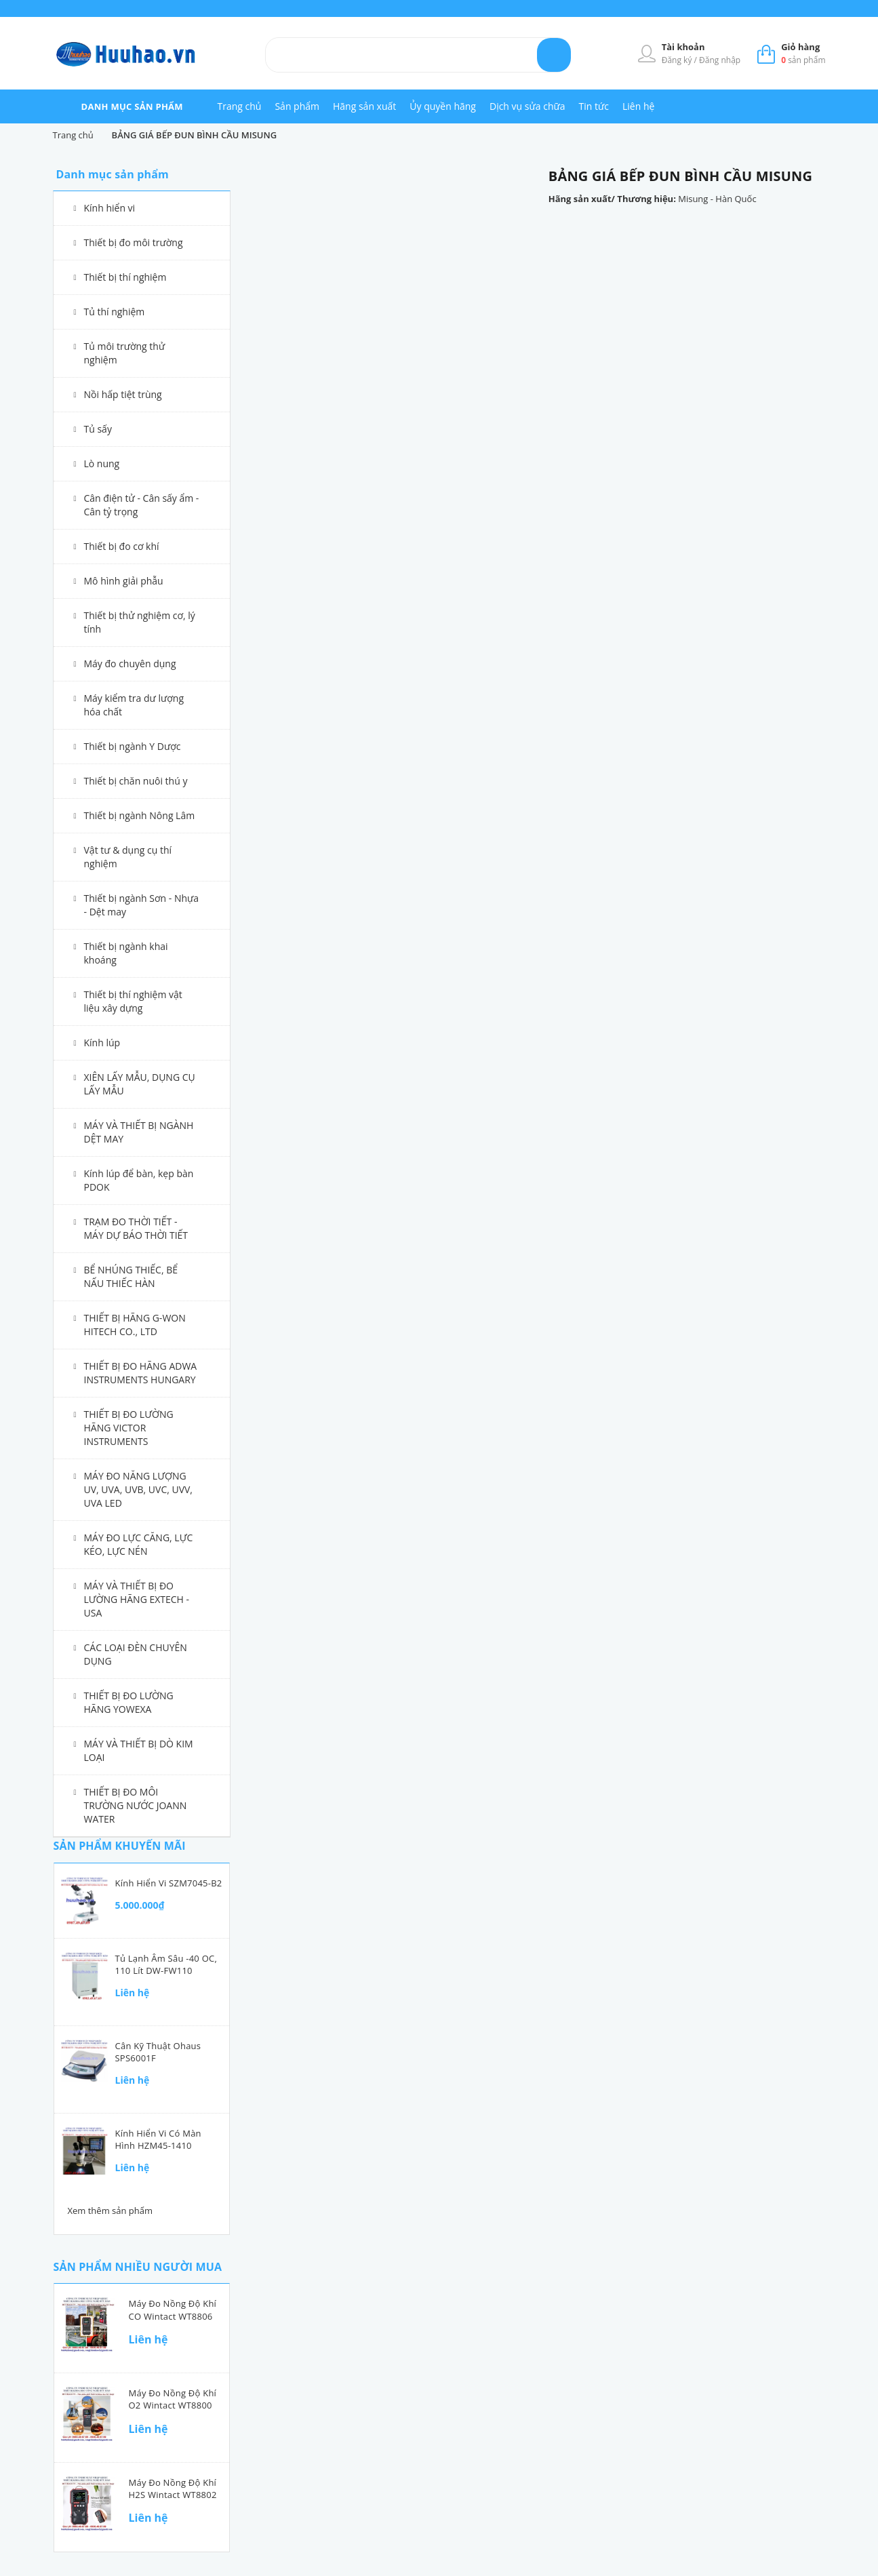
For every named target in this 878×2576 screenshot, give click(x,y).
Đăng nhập (719, 60)
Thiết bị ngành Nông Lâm (139, 815)
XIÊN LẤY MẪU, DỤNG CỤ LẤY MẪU (139, 1084)
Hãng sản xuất (364, 106)
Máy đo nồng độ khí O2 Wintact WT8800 (173, 2399)
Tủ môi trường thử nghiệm (124, 353)
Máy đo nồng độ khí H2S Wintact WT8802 (173, 2488)
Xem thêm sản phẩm (110, 2210)
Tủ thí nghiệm (114, 311)
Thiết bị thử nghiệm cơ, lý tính (139, 622)
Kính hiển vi (110, 207)
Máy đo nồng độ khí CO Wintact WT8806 (173, 2309)
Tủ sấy (98, 428)
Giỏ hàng (800, 47)
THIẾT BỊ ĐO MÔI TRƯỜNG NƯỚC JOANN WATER (135, 1805)
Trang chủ (240, 106)
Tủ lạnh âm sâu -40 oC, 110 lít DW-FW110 (166, 1964)
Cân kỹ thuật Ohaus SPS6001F (158, 2052)
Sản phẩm (297, 106)
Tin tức (594, 106)
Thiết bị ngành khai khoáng (126, 953)
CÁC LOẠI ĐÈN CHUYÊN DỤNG (135, 1654)
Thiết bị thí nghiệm (125, 277)
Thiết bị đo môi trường (133, 242)
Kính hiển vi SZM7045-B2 (168, 1883)
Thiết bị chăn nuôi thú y (136, 780)
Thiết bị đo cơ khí (121, 546)
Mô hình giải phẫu (123, 580)
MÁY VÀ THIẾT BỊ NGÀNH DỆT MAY (139, 1132)
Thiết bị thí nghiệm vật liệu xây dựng (133, 1001)
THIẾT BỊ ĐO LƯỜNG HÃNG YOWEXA (129, 1702)
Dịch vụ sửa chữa (527, 106)
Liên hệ (638, 106)
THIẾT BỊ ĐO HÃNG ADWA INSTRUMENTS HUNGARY (140, 1373)
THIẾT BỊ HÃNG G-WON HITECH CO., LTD (135, 1324)
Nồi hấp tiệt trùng (123, 394)
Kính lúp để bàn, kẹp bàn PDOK (139, 1180)
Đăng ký (678, 60)
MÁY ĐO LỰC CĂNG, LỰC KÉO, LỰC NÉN (138, 1544)
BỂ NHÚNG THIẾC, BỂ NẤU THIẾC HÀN (131, 1276)
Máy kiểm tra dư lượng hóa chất (134, 705)
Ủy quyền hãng (443, 106)
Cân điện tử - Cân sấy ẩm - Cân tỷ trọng (141, 505)
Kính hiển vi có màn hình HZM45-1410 (158, 2139)
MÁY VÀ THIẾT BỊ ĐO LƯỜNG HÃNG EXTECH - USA (137, 1599)
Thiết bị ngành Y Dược (132, 746)
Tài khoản (683, 47)
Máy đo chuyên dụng (130, 663)
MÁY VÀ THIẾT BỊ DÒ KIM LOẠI (138, 1750)
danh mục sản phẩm (132, 106)
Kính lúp (102, 1042)
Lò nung (102, 463)
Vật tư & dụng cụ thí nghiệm (128, 857)
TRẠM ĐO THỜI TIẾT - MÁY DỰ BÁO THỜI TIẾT (136, 1228)
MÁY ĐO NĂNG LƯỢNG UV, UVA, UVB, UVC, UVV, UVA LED (138, 1489)
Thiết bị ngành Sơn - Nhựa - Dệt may (141, 905)
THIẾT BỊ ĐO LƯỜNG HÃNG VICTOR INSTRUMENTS (129, 1428)
